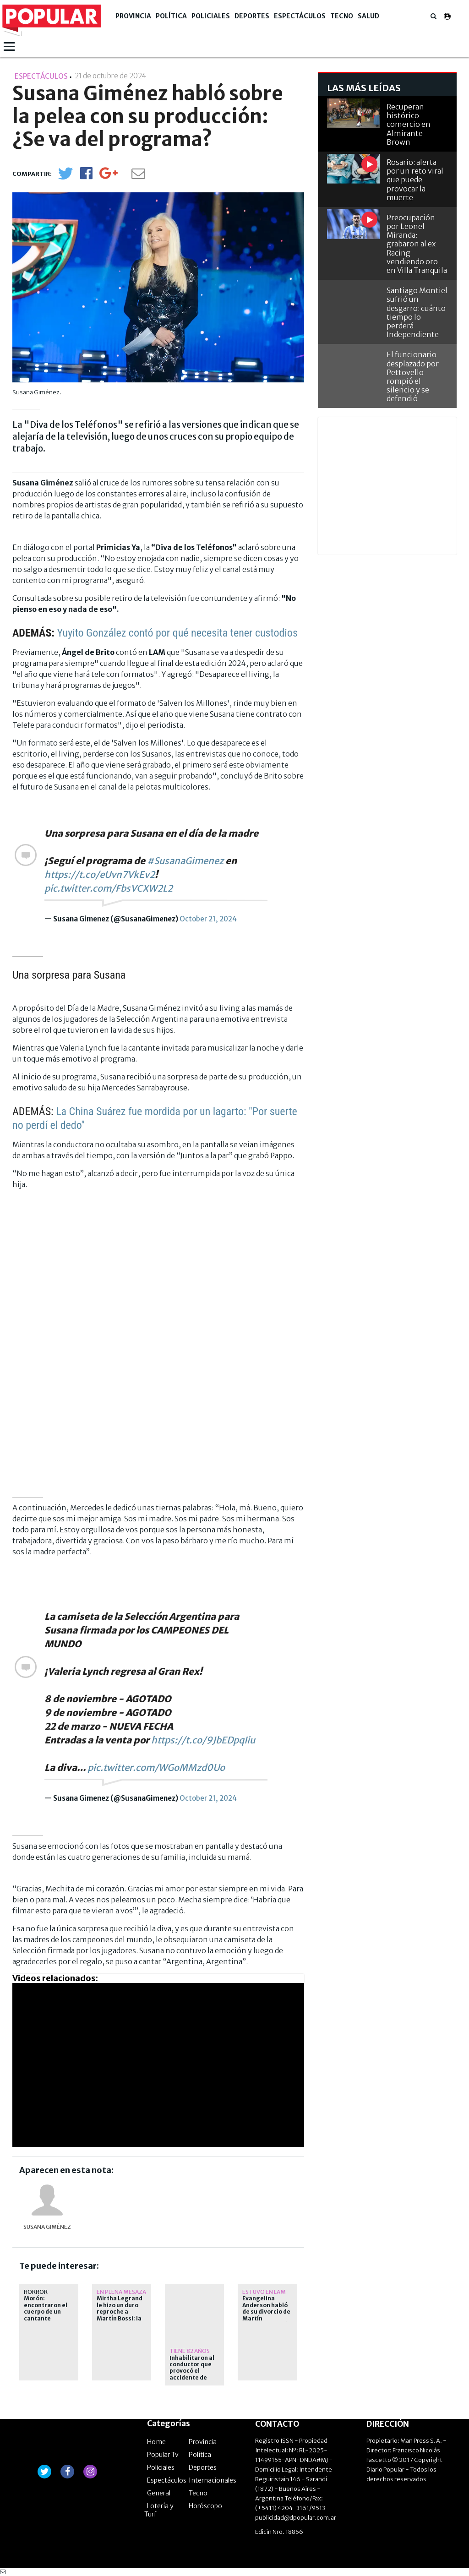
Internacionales (212, 2480)
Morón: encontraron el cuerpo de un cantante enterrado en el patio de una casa (46, 2318)
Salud (368, 16)
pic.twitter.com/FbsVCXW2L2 (108, 888)
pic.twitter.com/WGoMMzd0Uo (156, 1767)
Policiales (210, 16)
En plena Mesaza (121, 2291)
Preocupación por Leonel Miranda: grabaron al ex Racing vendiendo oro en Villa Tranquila (417, 244)
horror (36, 2291)
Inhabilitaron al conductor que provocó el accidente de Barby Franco (191, 2371)
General (158, 2493)
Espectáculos (300, 16)
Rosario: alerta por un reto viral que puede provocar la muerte (415, 180)
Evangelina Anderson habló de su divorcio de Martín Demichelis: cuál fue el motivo (266, 2315)
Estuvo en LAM (264, 2291)
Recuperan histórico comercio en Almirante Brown (409, 124)
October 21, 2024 (208, 919)
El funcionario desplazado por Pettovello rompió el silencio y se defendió (413, 376)
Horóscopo (205, 2506)
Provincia (133, 16)
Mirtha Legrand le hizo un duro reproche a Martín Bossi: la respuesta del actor (119, 2315)
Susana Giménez (47, 2226)
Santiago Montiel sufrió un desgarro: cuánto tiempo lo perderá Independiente (417, 312)
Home (156, 2442)
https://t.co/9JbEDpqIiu (203, 1740)
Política (171, 16)
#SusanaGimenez (185, 860)
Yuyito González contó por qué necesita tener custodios (177, 632)
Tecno (341, 16)
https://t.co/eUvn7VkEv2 (99, 874)
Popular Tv (163, 2455)
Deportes (251, 16)
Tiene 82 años (189, 2350)
